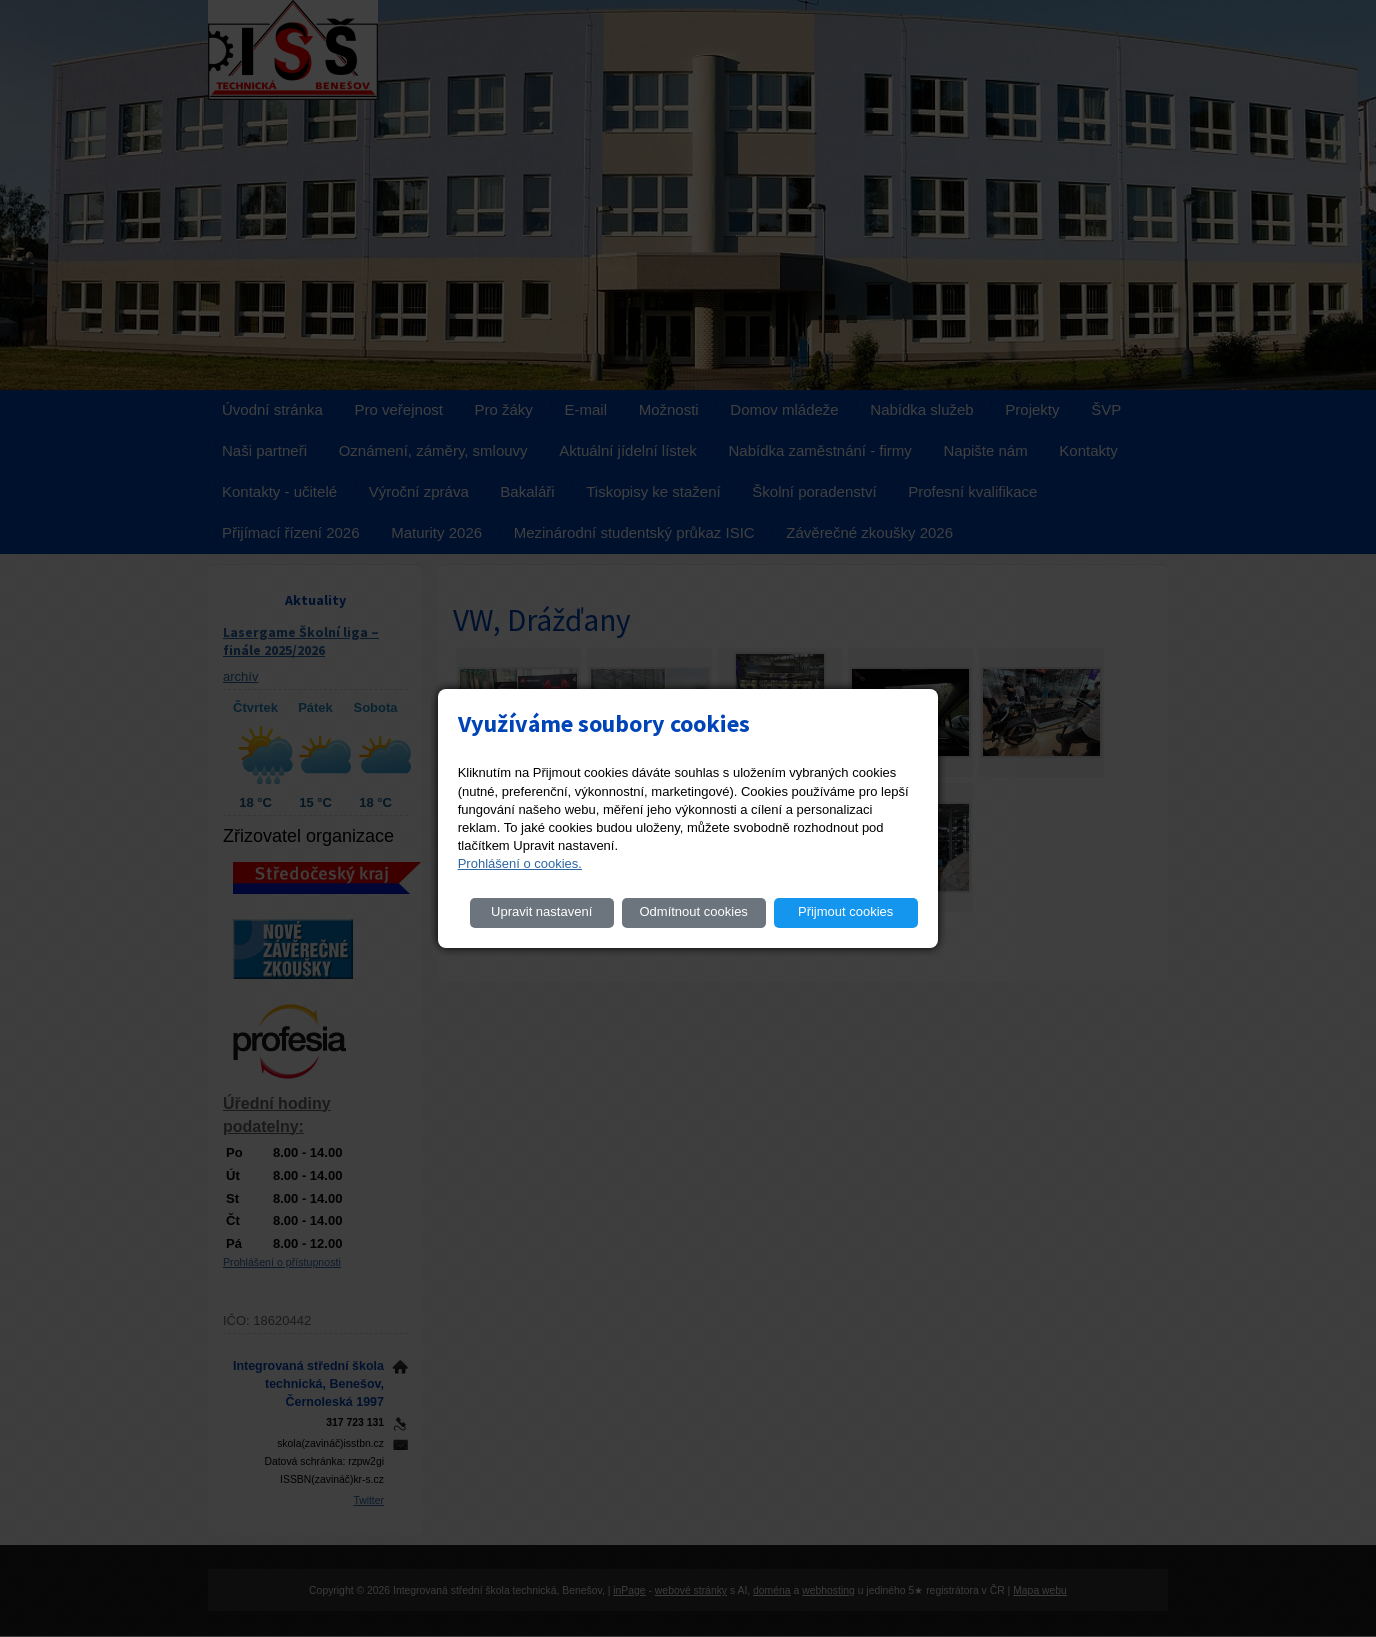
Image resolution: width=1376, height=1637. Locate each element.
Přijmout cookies (845, 911)
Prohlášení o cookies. (520, 863)
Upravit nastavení (541, 911)
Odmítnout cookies (693, 911)
